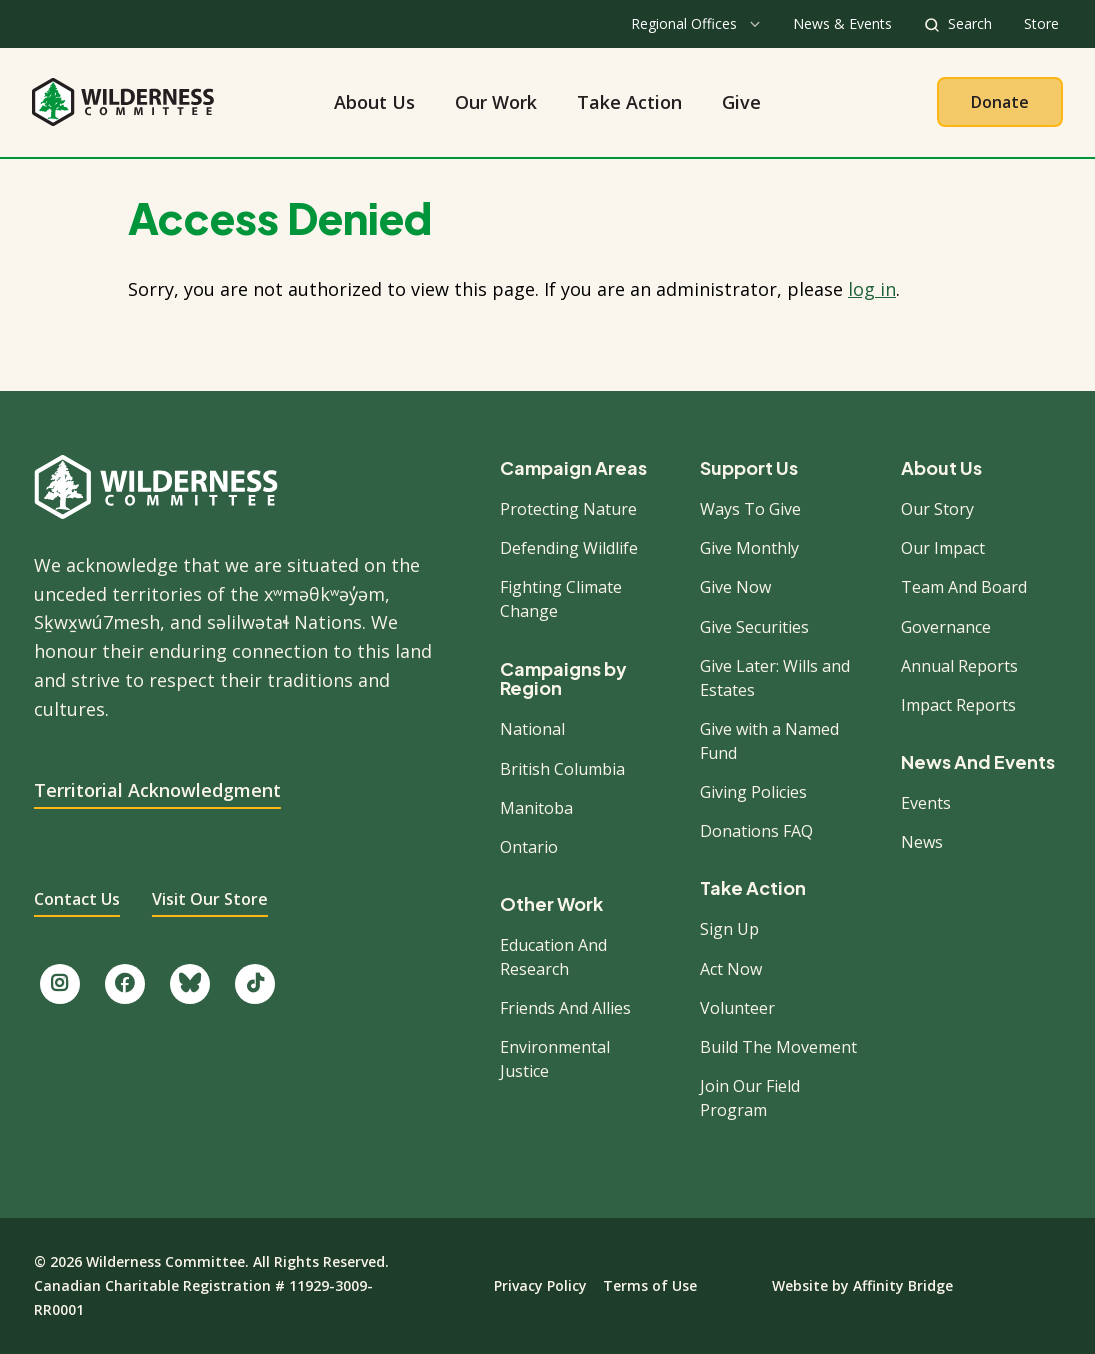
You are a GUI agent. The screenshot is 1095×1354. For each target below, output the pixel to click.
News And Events (978, 762)
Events (926, 803)
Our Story (937, 509)
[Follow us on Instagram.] (60, 984)
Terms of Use (650, 1285)
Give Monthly (749, 548)
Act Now (731, 969)
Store (1041, 23)
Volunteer (737, 1008)
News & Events (842, 23)
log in (872, 289)
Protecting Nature (568, 509)
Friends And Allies (565, 1008)
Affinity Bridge (903, 1285)
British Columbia (562, 769)
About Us (374, 102)
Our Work (496, 102)
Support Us (749, 468)
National (532, 729)
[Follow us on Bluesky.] (190, 984)
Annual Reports (959, 666)
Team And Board (964, 587)
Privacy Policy (540, 1285)
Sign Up (729, 929)
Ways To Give (750, 509)
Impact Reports (958, 705)
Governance (946, 627)
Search (970, 23)
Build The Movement (778, 1047)
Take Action (629, 102)
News (922, 842)
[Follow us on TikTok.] (255, 984)
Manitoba (536, 808)
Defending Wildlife (569, 548)
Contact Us (77, 899)
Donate (1000, 102)
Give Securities (754, 627)
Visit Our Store (210, 899)
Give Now (735, 587)
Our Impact (943, 548)
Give (741, 102)
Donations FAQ (756, 831)
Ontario (529, 847)
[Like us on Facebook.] (125, 984)
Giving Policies (753, 792)
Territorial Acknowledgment (157, 790)
